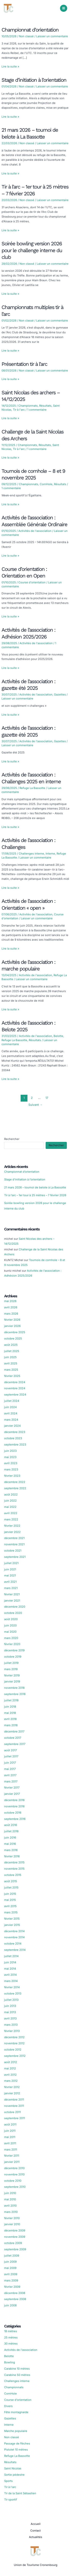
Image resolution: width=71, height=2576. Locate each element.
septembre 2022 (15, 1488)
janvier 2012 (12, 2093)
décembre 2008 (14, 2293)
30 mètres (11, 2343)
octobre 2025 (13, 1338)
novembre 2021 (14, 1544)
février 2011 (11, 2155)
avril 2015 (10, 1906)
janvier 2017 (12, 1794)
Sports (8, 2481)
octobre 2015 (12, 1875)
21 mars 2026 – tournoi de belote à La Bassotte (35, 1187)
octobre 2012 (12, 2049)
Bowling (9, 2362)
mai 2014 (10, 1968)
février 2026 (12, 1319)
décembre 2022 (14, 1482)
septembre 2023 (15, 1444)
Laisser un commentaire (52, 36)
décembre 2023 (14, 1432)
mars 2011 (10, 2149)
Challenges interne (31, 853)
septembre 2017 (14, 1744)
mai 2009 (10, 2268)
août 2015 (10, 1881)
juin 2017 (10, 1762)
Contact (35, 2530)
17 (46, 1098)
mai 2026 (10, 1301)
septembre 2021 (15, 1557)
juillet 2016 (11, 1831)
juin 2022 (10, 1500)
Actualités (35, 2537)
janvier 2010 (12, 2224)
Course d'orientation (32, 582)
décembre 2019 (14, 1650)
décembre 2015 (14, 1862)
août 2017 (10, 1750)
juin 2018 (10, 1706)
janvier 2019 (12, 1681)
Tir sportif (10, 2499)
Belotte (58, 1036)
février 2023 (12, 1475)
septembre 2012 (15, 2056)
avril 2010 (10, 2205)
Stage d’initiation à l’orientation (34, 80)
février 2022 (12, 1525)
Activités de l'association (34, 531)
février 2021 (12, 1594)
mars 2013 (11, 2024)
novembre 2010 (14, 2174)
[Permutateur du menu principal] (63, 8)
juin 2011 (10, 2130)
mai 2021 (10, 1575)
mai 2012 (10, 2068)
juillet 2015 (11, 1887)
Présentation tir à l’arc (24, 364)
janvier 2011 (12, 2162)
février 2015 (12, 1918)
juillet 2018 (11, 1700)
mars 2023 (11, 1469)
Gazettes (60, 694)
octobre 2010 (12, 2180)
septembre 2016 (15, 1818)
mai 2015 (10, 1900)
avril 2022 (10, 1513)
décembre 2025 (14, 1332)
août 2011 (10, 2124)
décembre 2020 (14, 1606)
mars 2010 (11, 2211)
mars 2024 (11, 1419)
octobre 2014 (12, 1943)
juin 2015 (10, 1893)
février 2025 (12, 1376)
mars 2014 (11, 1981)
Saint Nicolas (12, 2468)
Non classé (26, 36)
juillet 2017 (11, 1756)
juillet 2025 (11, 1351)
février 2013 (12, 2031)
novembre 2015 (14, 1868)
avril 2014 (10, 1974)
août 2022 (11, 1494)
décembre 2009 (14, 2230)
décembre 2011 (14, 2099)
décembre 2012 (14, 2037)
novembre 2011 (14, 2105)
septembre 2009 (15, 2249)
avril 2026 (10, 1307)
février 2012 (12, 2087)
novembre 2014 (14, 1937)
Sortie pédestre (14, 2474)
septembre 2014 (15, 1950)
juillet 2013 (11, 1999)
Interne (50, 853)
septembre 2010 (15, 2187)
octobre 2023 (13, 1438)
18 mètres (10, 2331)
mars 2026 (11, 1313)
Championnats (28, 405)
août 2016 (10, 1825)
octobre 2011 (12, 2112)
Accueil (36, 2524)
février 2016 (12, 1856)
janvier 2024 (12, 1425)
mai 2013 (10, 2012)
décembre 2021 (14, 1538)
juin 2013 (10, 2006)
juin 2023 (10, 1450)
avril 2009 (10, 2274)
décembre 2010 (14, 2168)
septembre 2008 (15, 2299)
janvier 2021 (12, 1600)
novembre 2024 (14, 1388)
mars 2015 (11, 1912)
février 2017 (12, 1787)
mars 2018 (11, 1725)
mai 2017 (10, 1769)
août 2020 (11, 1619)
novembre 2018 (14, 1688)
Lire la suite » (10, 66)
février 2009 (12, 2286)
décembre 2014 (14, 1931)
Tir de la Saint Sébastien (20, 2493)
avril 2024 (10, 1413)
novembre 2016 (14, 1806)
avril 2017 (10, 1775)
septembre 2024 (15, 1394)
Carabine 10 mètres (17, 2368)
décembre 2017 (14, 1731)
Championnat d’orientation (30, 30)
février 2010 (12, 2218)
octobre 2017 (12, 1738)
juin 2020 (10, 1625)
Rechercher (11, 1139)
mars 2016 (11, 1850)
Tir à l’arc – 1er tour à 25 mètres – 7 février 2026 (35, 1195)
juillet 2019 (11, 1663)
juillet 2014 (11, 1956)
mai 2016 (10, 1844)
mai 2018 (10, 1712)
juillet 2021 (11, 1563)
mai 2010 (10, 2199)
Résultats (45, 405)
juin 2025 (10, 1357)
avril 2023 (10, 1463)
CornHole (46, 484)
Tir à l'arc (19, 409)
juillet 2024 (11, 1401)
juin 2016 (10, 1837)
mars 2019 (11, 1669)
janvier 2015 (12, 1924)
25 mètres (11, 2337)
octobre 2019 (12, 1656)
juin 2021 (10, 1569)
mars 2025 (11, 1369)
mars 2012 (11, 2081)
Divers (8, 2406)
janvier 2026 (12, 1326)
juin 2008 (10, 2305)
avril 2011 (10, 2143)
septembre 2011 (14, 2118)
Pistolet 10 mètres (16, 2449)
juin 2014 (10, 1962)
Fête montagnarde (16, 2412)
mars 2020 (11, 1638)
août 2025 (11, 1344)
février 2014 (12, 1987)
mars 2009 (11, 2280)
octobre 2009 (13, 2243)
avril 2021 (10, 1581)
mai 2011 (9, 2137)
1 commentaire (37, 409)
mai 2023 (10, 1457)
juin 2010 (10, 2193)
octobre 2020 (13, 1613)
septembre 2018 (15, 1694)
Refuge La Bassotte (32, 788)
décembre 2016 (14, 1800)
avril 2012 (10, 2074)
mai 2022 (10, 1507)
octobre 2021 (12, 1550)
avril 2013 (10, 2018)
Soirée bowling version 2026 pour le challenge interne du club (32, 250)
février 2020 (12, 1644)
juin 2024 (10, 1407)
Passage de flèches (17, 2443)
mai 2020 (10, 1631)
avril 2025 (10, 1363)
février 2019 (12, 1675)
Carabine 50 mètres (17, 2374)
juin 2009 (10, 2261)
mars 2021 (11, 1588)
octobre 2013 (12, 1993)
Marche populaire (15, 2431)
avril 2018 (10, 1719)
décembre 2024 (14, 1382)
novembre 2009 (14, 2237)
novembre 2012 (14, 2043)
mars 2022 (11, 1519)
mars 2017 (10, 1781)
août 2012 (10, 2062)
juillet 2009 (11, 2255)
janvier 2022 (12, 1532)
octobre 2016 (12, 1812)
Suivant (35, 1105)
